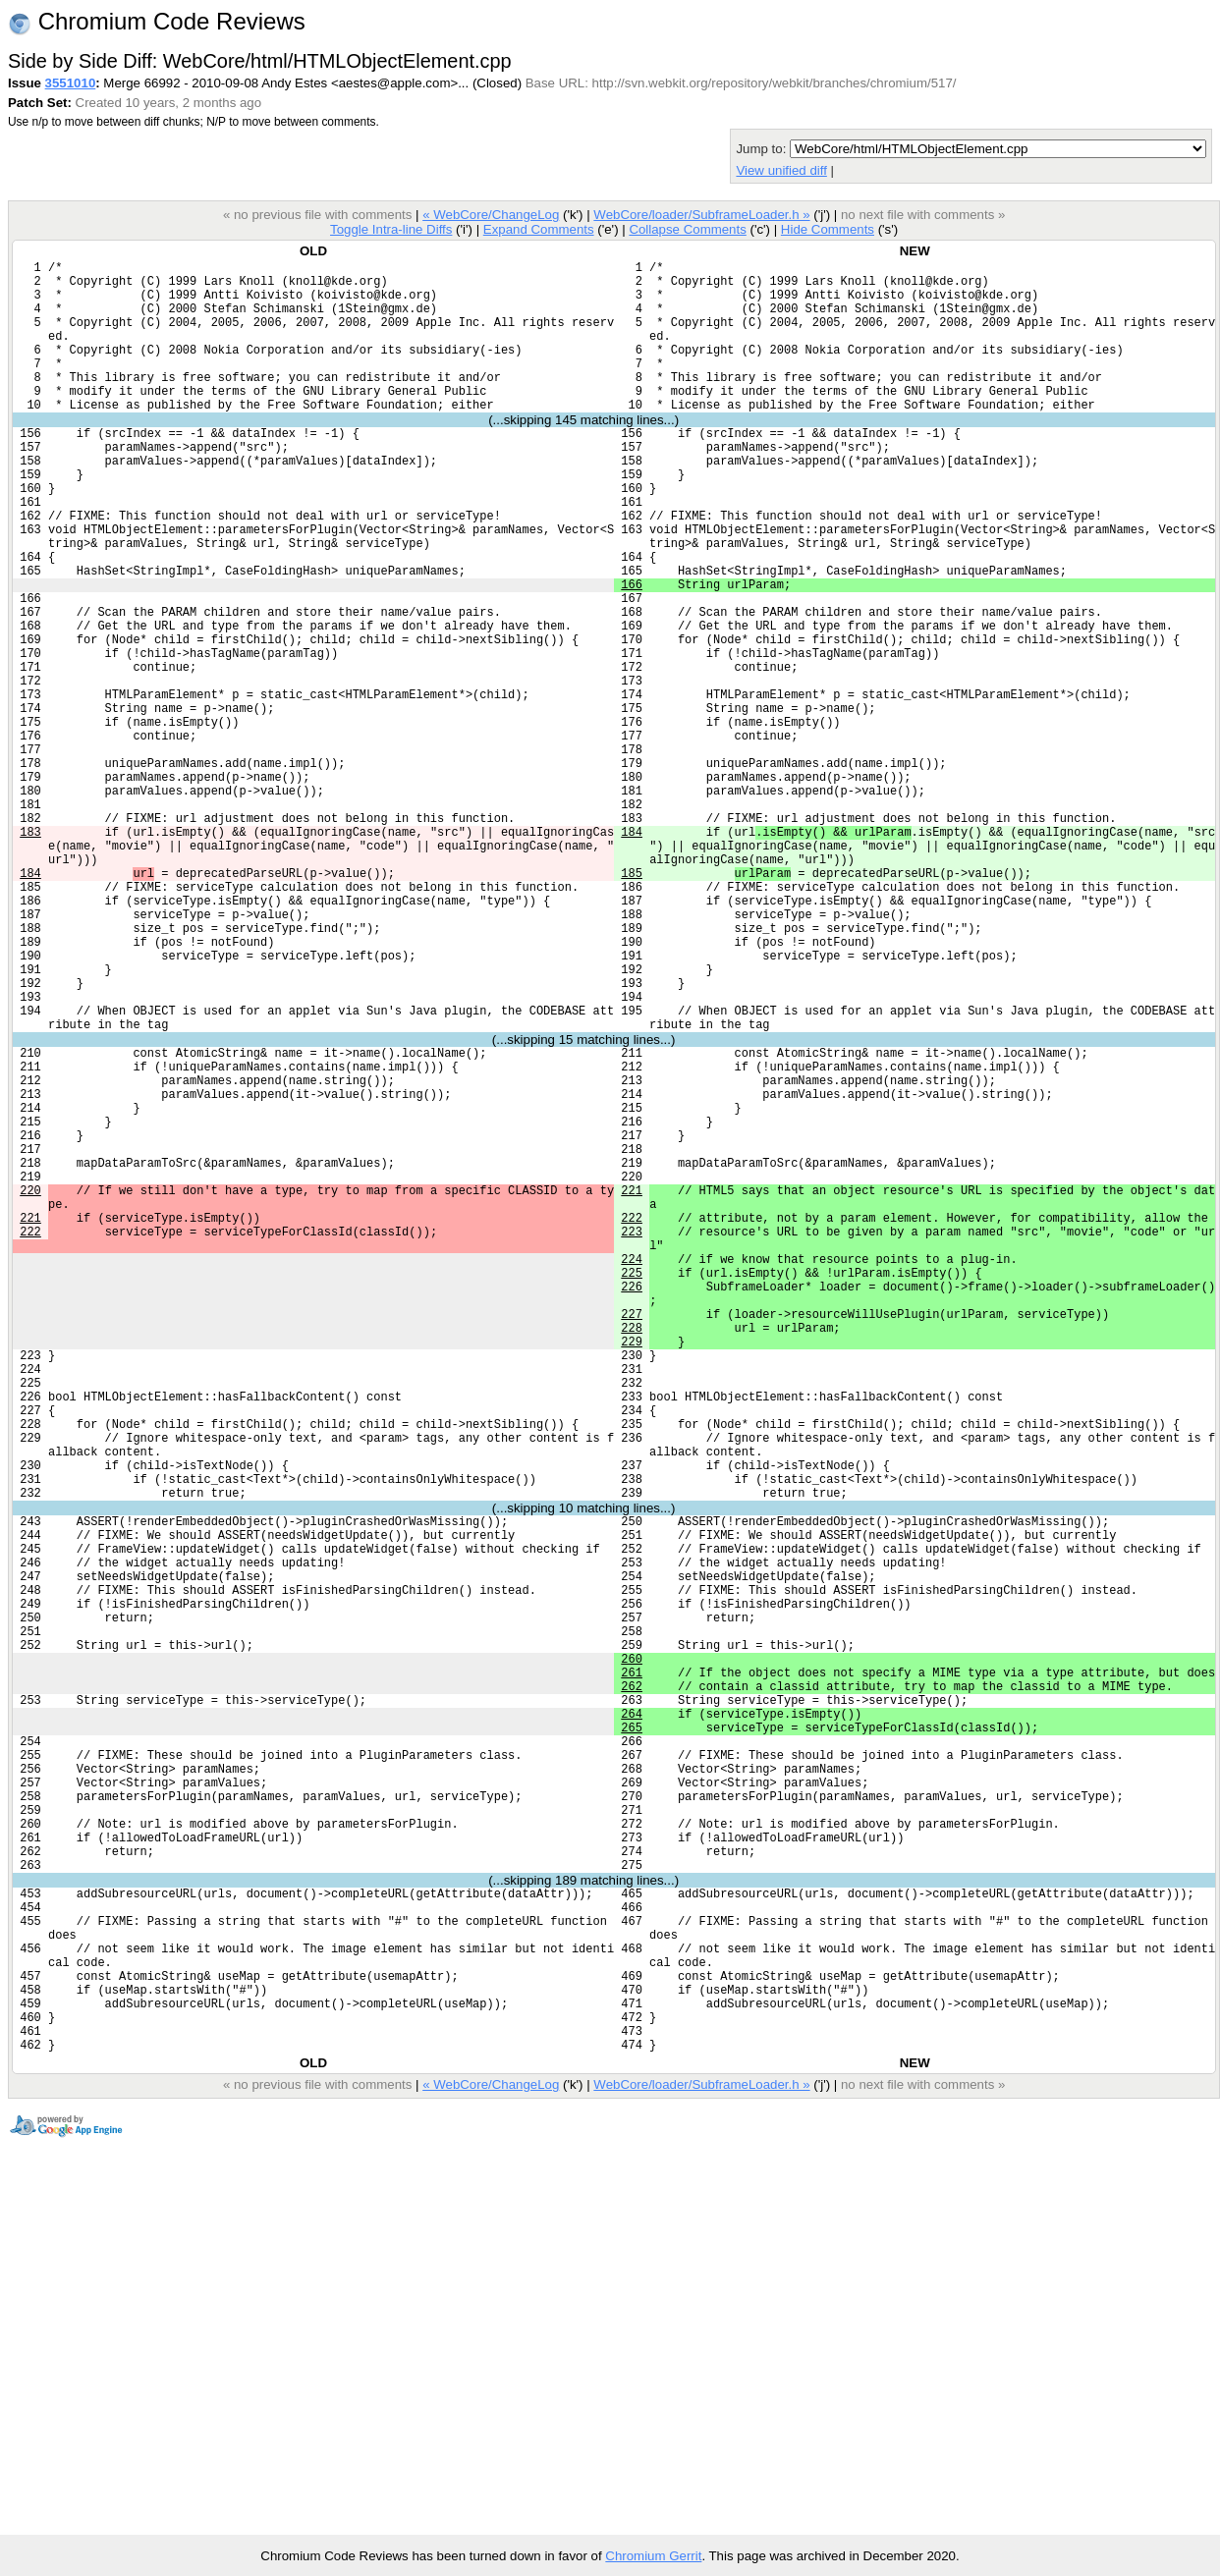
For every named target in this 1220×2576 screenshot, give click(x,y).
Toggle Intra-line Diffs (391, 229)
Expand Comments (538, 229)
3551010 (70, 83)
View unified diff (781, 170)
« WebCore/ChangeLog (490, 214)
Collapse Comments (687, 229)
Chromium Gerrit (653, 2556)
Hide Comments (827, 229)
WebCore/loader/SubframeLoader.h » (701, 214)
